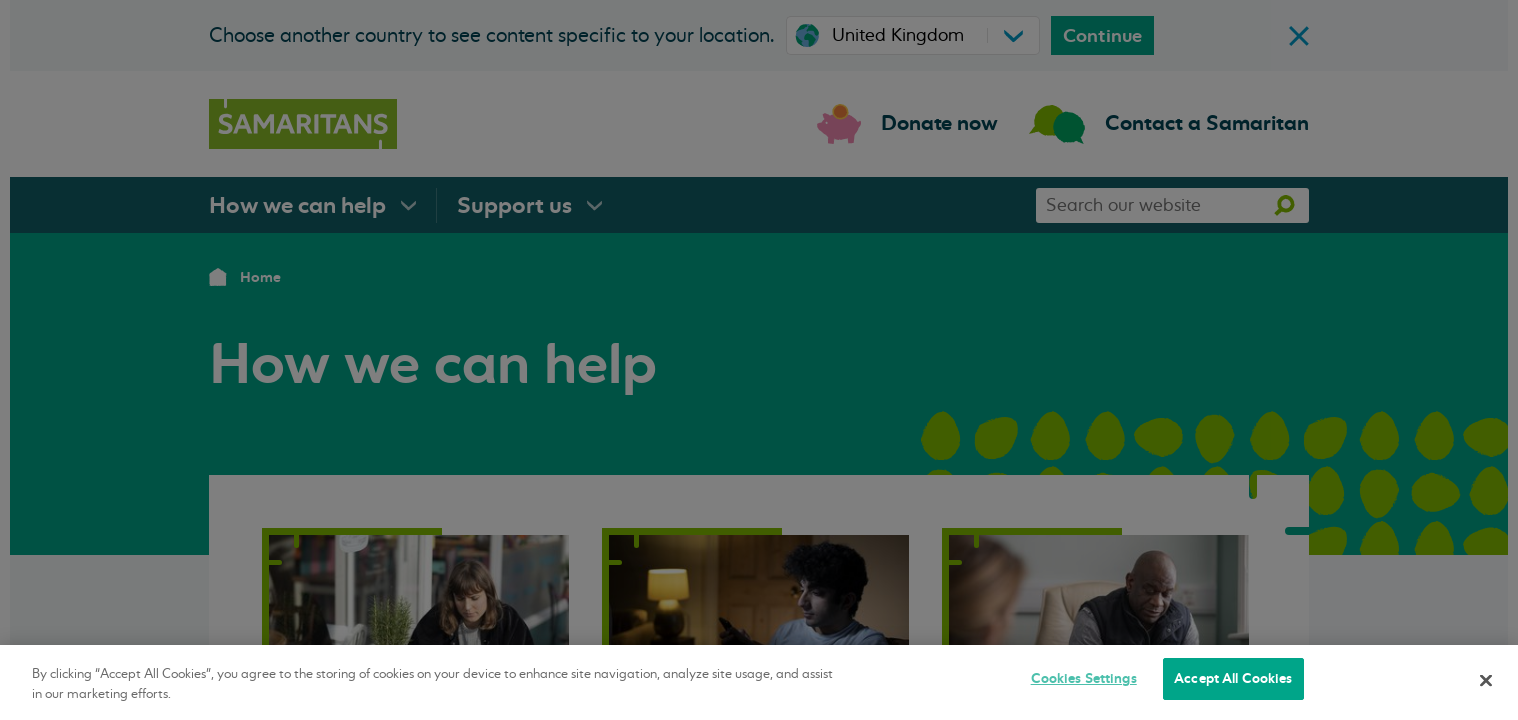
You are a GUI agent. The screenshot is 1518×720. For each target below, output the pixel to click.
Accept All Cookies (1233, 678)
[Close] (1486, 680)
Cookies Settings (1084, 678)
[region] (759, 682)
